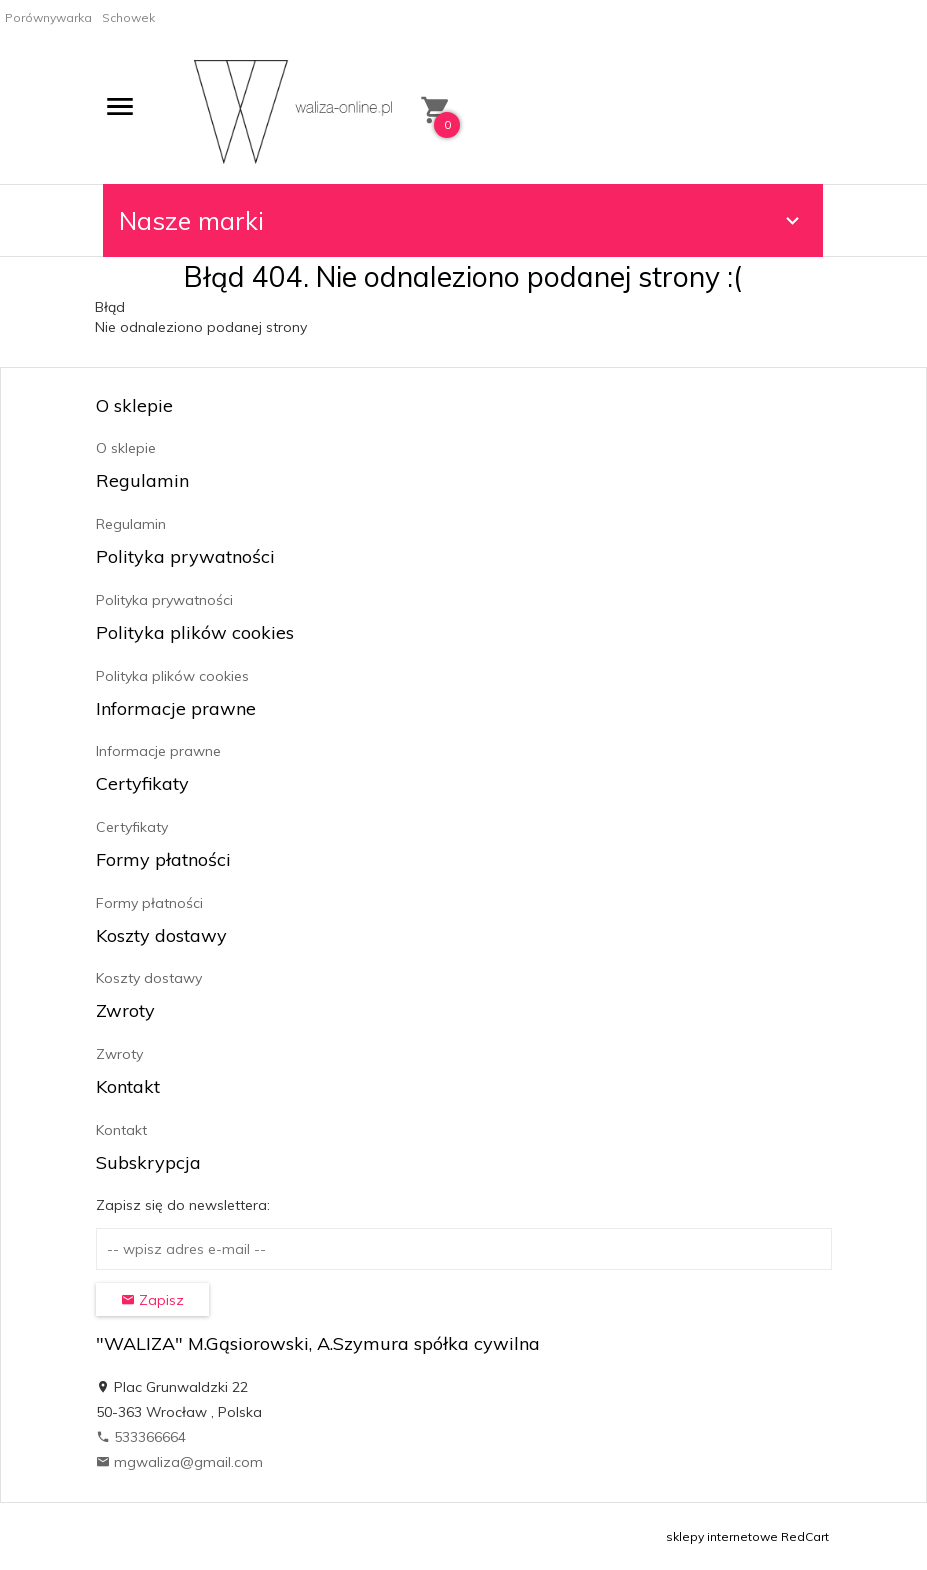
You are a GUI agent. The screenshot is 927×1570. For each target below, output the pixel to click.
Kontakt (121, 1130)
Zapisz (152, 1300)
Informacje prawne (158, 751)
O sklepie (126, 448)
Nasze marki (462, 220)
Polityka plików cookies (172, 676)
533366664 (141, 1437)
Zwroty (119, 1054)
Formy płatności (149, 903)
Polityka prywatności (164, 600)
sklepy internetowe (722, 1536)
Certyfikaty (132, 827)
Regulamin (131, 524)
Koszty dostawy (149, 978)
